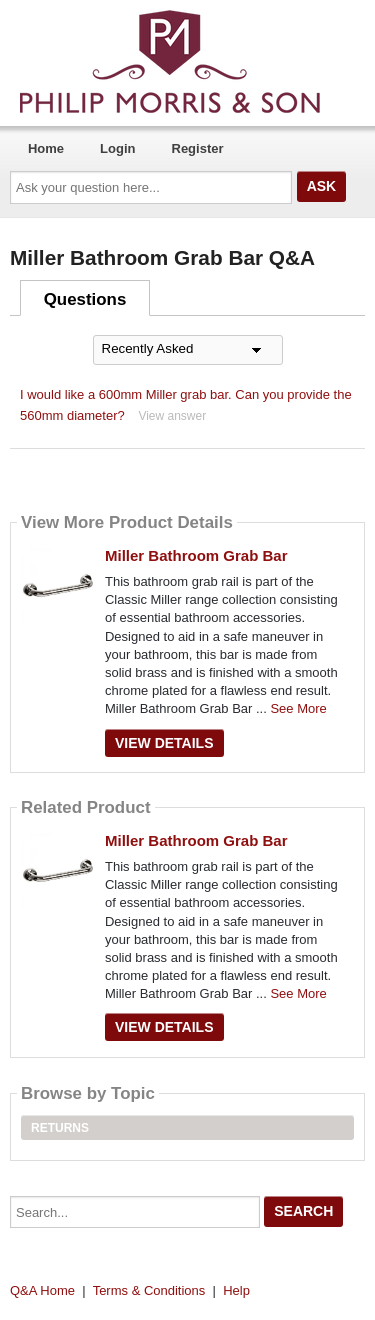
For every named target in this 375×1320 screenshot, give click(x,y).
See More (298, 708)
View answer (172, 416)
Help (236, 1290)
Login (117, 148)
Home (46, 148)
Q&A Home (42, 1290)
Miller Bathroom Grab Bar (196, 555)
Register (198, 148)
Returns (60, 1128)
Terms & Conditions (149, 1290)
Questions (85, 299)
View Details (164, 743)
